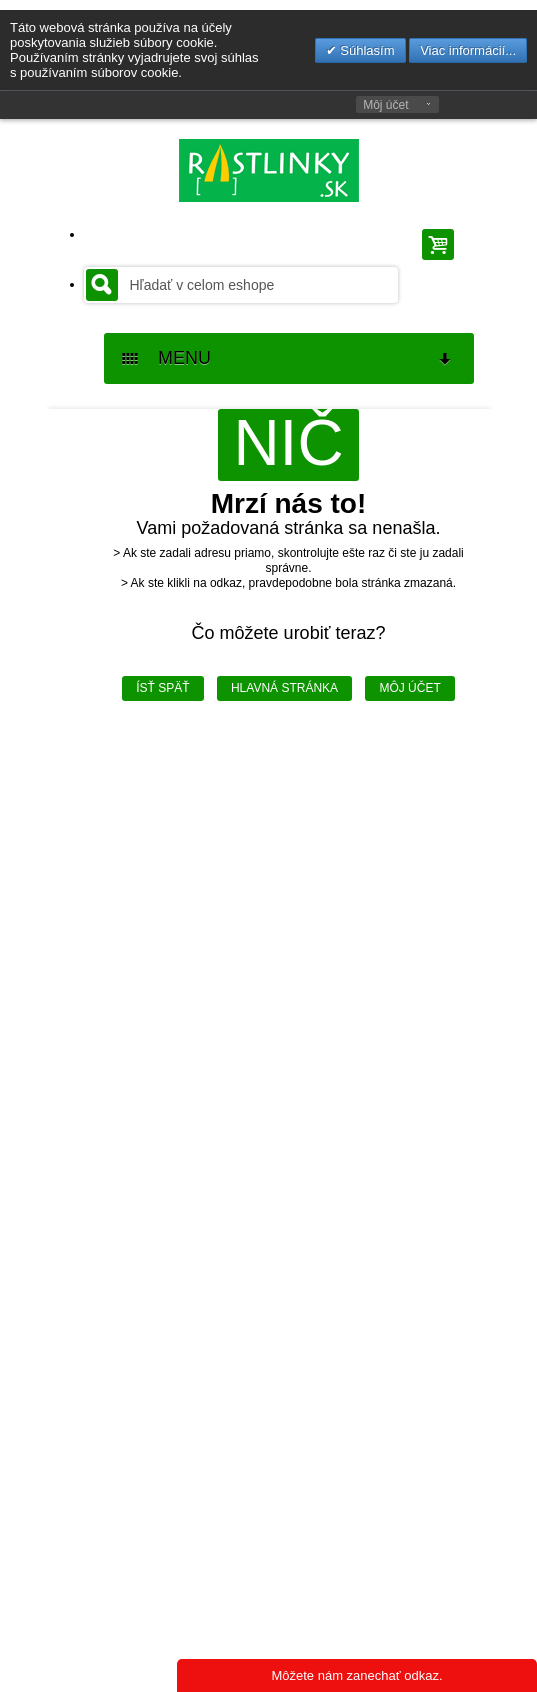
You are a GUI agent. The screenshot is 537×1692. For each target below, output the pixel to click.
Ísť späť (162, 688)
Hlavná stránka (284, 688)
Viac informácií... (468, 50)
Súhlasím (366, 50)
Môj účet (385, 105)
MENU (288, 358)
